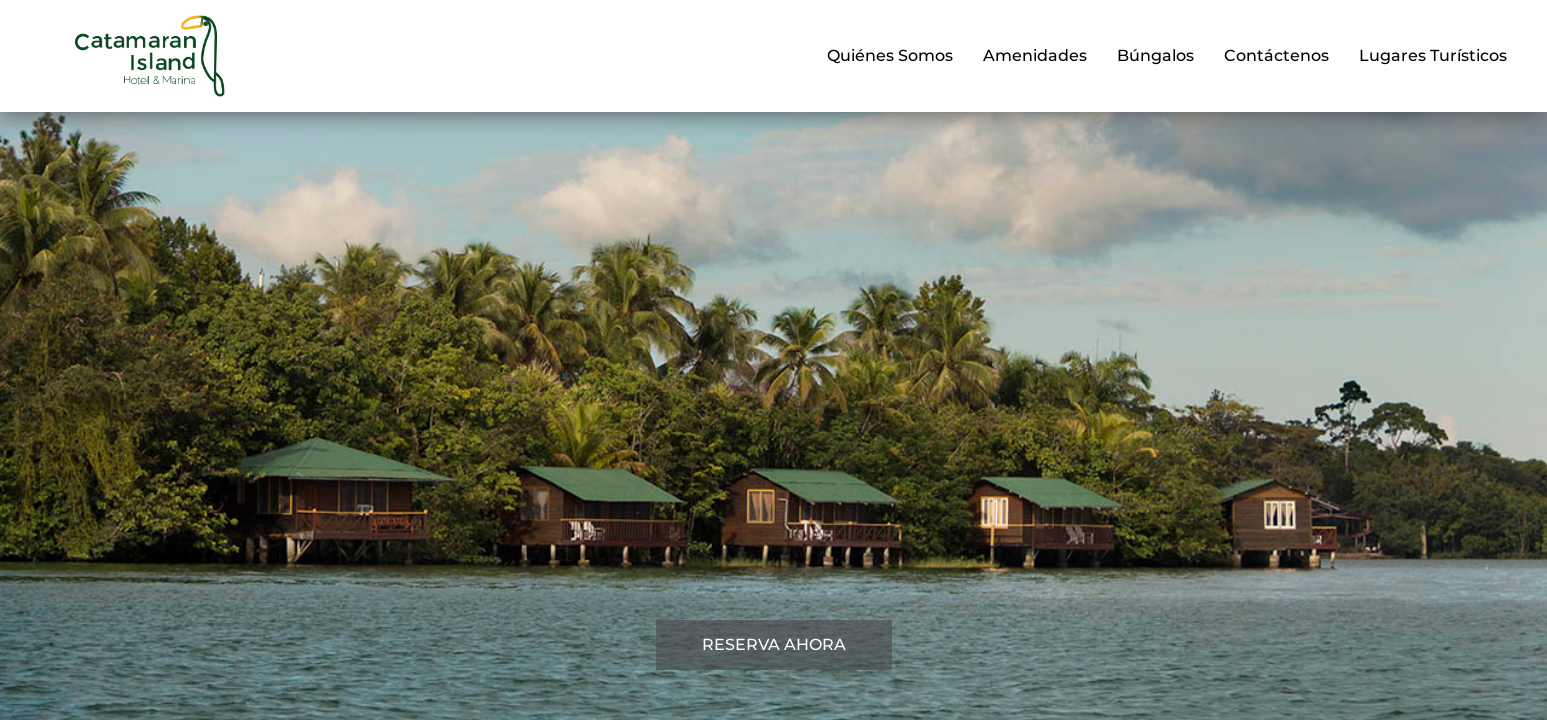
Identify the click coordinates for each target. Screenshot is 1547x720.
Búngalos (1155, 55)
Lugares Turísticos (1433, 55)
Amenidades (1035, 55)
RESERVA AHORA (774, 644)
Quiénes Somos (890, 55)
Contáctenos (1276, 55)
